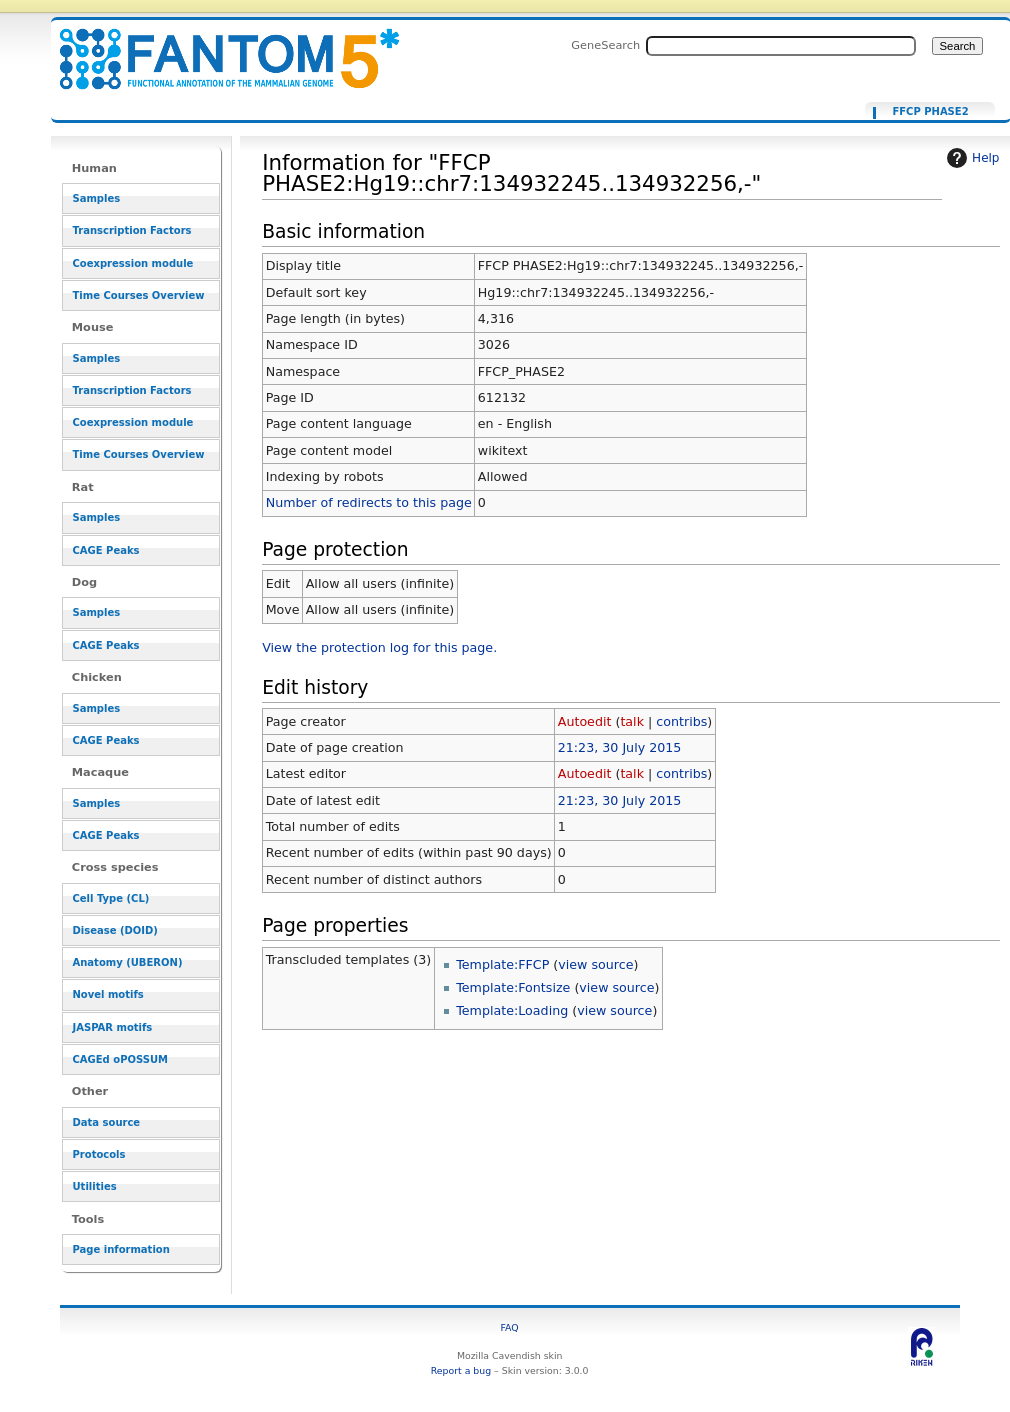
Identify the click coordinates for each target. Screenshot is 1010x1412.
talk (632, 721)
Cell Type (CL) (111, 898)
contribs (681, 721)
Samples (97, 198)
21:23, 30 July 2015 (620, 747)
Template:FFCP (502, 964)
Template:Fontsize (513, 987)
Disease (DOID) (115, 930)
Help (970, 158)
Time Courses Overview (139, 295)
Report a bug (461, 1370)
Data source (107, 1122)
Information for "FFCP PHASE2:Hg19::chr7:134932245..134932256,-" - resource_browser (217, 47)
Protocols (99, 1154)
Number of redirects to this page (369, 502)
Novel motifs (108, 994)
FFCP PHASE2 (930, 112)
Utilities (95, 1186)
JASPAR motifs (113, 1027)
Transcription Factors (132, 230)
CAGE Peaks (106, 550)
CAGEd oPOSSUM (120, 1059)
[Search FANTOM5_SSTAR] (781, 46)
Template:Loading (512, 1010)
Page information (121, 1249)
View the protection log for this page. (379, 647)
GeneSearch (605, 45)
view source (595, 964)
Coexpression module (133, 263)
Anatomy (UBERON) (128, 962)
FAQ (510, 1327)
